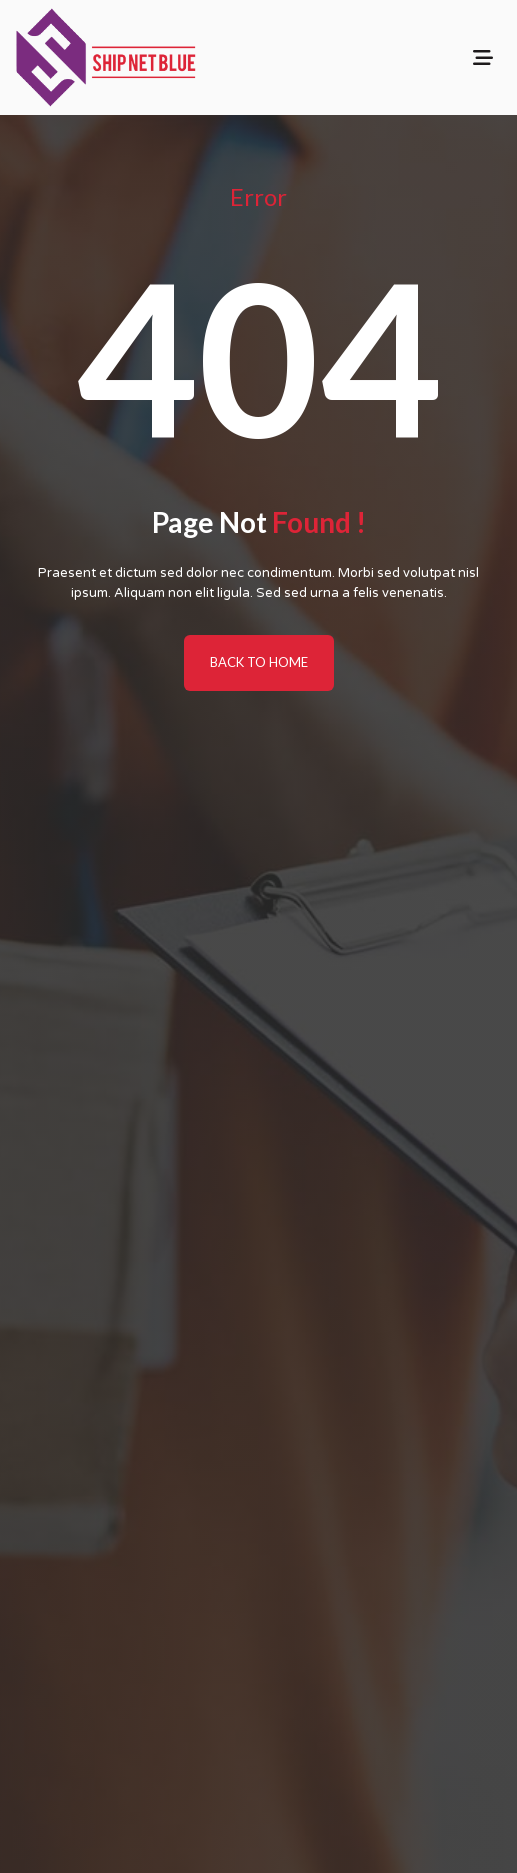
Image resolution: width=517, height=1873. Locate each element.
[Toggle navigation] (483, 57)
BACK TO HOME (259, 662)
